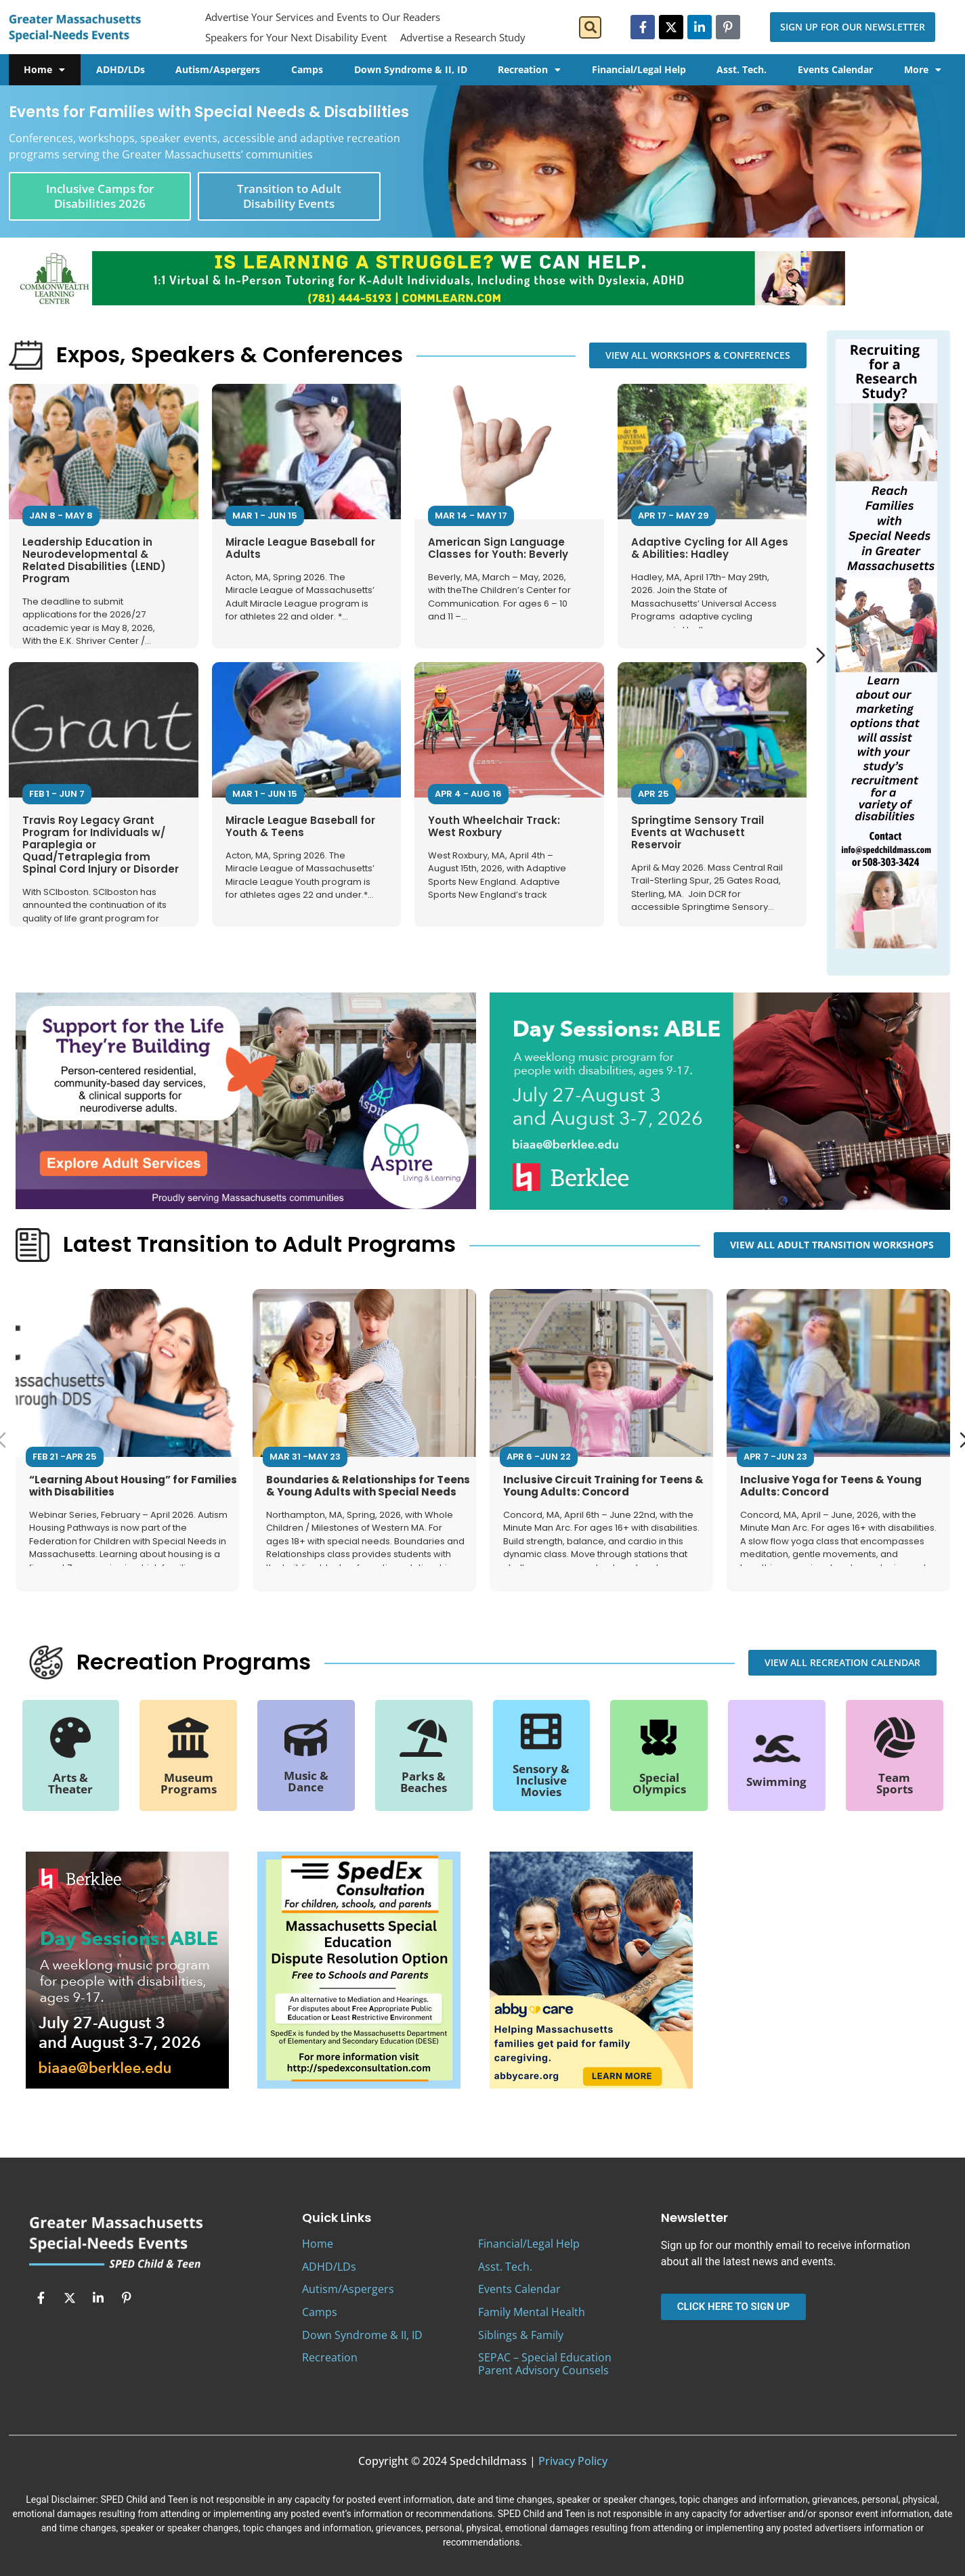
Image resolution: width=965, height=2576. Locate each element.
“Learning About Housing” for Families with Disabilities (133, 1485)
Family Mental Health (531, 2312)
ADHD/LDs (120, 69)
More (922, 69)
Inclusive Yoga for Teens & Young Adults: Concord (831, 1485)
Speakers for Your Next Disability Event (296, 37)
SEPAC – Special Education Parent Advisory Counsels (545, 2364)
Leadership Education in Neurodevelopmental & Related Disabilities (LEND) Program (94, 560)
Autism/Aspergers (217, 69)
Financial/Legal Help (639, 69)
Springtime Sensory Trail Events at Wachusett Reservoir (696, 832)
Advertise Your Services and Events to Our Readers (322, 17)
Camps (307, 69)
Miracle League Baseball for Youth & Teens (299, 826)
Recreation (529, 69)
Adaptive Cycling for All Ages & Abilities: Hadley (709, 548)
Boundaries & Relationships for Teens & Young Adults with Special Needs (368, 1485)
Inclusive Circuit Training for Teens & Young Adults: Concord (603, 1485)
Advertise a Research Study (463, 37)
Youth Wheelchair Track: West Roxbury (494, 826)
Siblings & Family (520, 2335)
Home (44, 69)
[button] (590, 27)
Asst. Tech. (741, 69)
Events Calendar (835, 69)
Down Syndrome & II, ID (410, 69)
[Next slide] (821, 655)
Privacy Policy (572, 2460)
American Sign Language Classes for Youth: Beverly (498, 548)
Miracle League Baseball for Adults (299, 548)
